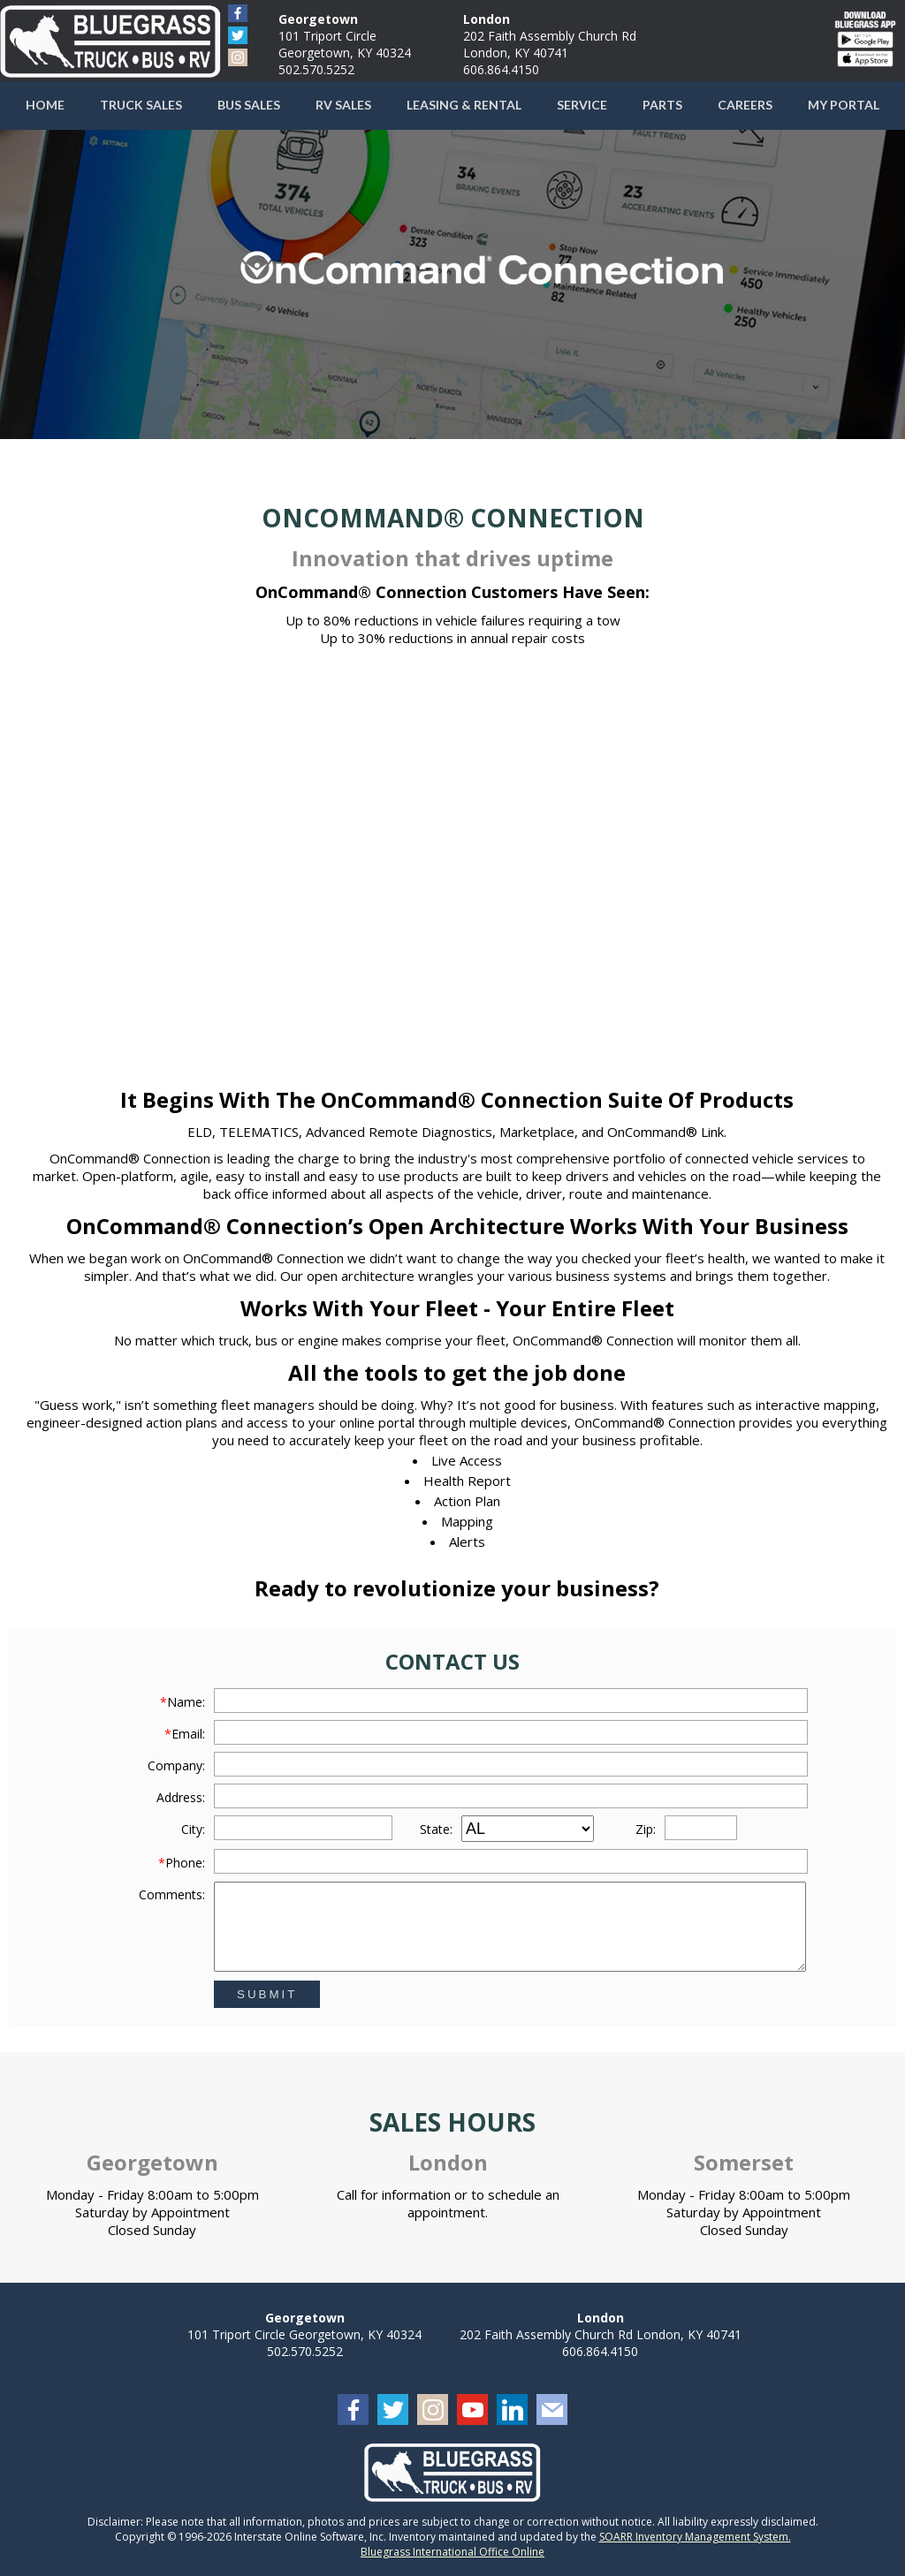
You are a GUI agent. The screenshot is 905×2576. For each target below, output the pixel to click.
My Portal (843, 104)
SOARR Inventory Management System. (695, 2536)
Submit (267, 1994)
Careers (745, 104)
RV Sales (343, 104)
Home (45, 104)
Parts (662, 104)
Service (582, 104)
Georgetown (318, 19)
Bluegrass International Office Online (452, 2551)
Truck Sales (141, 104)
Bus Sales (248, 104)
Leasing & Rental (464, 104)
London (486, 19)
